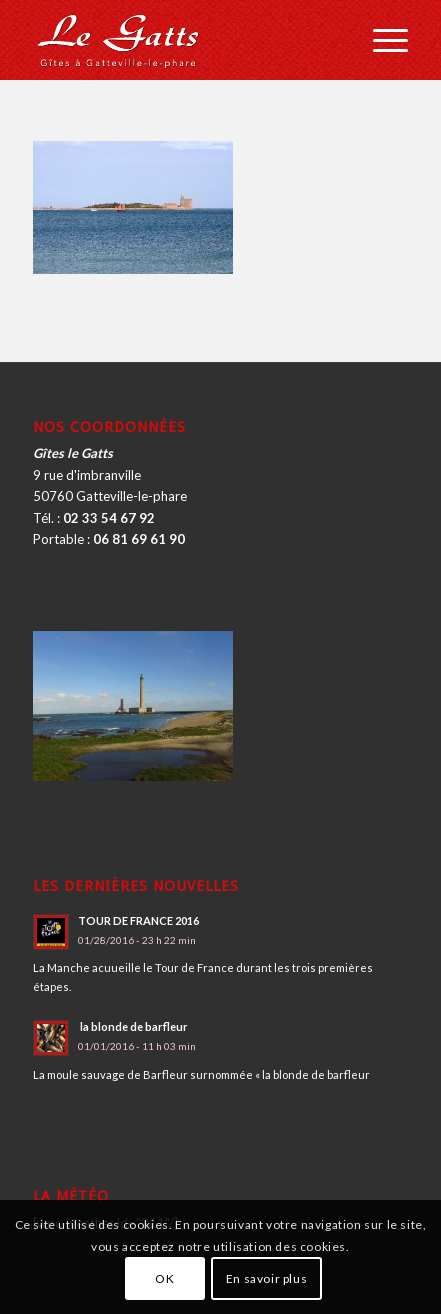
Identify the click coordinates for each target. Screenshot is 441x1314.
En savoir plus (266, 1278)
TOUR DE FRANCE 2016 (138, 920)
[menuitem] (380, 40)
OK (164, 1278)
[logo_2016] (183, 40)
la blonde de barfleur (133, 1026)
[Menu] (380, 40)
